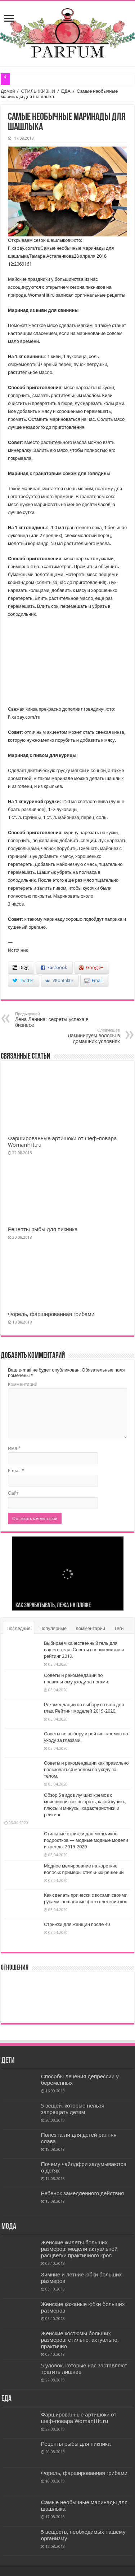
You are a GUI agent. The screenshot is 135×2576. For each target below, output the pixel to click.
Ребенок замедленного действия (82, 2193)
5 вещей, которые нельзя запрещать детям (72, 2108)
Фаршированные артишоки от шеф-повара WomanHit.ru (79, 2417)
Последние (18, 1628)
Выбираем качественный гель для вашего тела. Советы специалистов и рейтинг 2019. (84, 1649)
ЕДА (66, 91)
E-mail (16, 1470)
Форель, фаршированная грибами (51, 1314)
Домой (8, 91)
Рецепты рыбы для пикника (43, 1229)
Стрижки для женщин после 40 (77, 1924)
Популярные (53, 1628)
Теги (118, 1628)
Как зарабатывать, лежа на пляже (53, 1605)
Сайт (13, 1493)
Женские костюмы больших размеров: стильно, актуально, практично (80, 2340)
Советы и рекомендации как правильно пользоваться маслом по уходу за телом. (86, 1769)
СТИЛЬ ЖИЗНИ (38, 91)
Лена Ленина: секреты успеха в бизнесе (52, 1020)
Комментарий (22, 1384)
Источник (18, 950)
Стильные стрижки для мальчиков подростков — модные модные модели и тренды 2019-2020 (86, 1840)
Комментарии (90, 1628)
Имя (14, 1448)
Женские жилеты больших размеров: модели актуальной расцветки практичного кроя (79, 2249)
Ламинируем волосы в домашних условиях (83, 1036)
